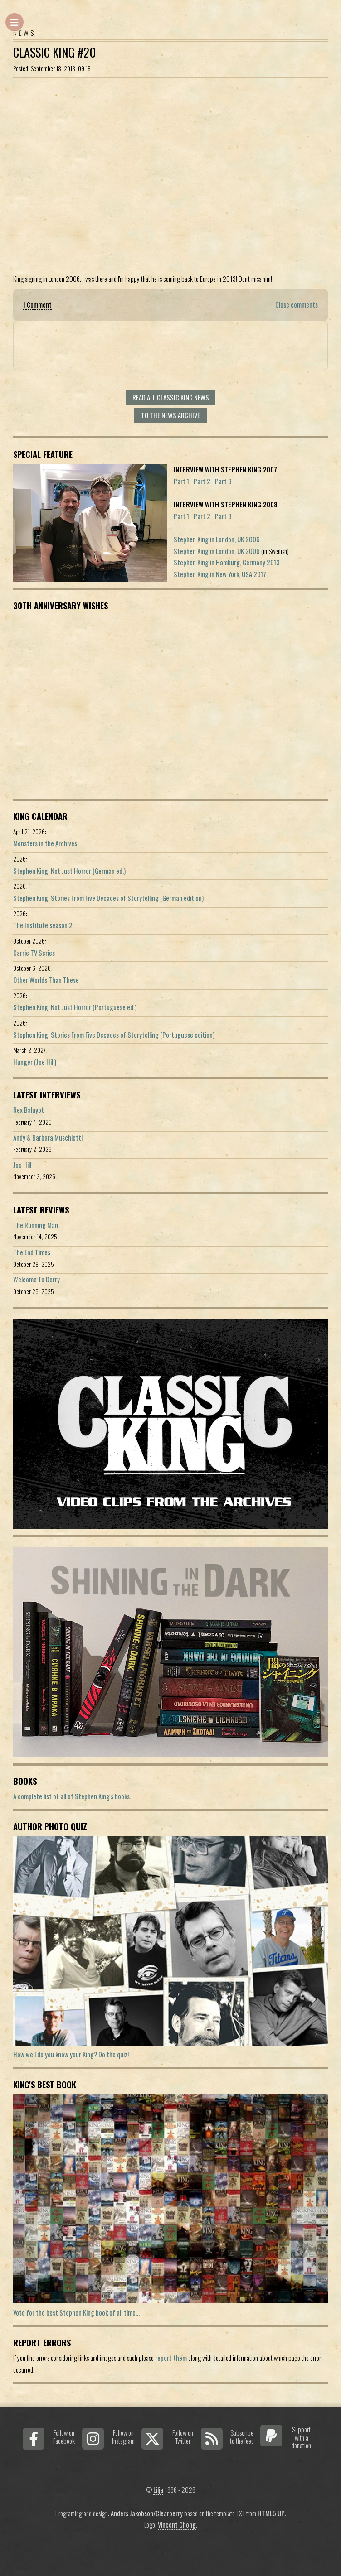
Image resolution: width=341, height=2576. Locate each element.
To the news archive (170, 415)
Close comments (296, 304)
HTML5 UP (271, 2513)
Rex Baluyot (28, 1110)
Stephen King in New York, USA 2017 (220, 574)
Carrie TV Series (34, 953)
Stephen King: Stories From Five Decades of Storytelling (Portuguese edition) (113, 1035)
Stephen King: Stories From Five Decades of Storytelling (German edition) (108, 898)
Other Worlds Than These (46, 980)
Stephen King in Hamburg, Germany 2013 (227, 562)
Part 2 (202, 481)
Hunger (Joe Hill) (34, 1062)
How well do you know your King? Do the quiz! (71, 2054)
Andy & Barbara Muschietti (48, 1137)
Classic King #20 (54, 52)
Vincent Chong (177, 2524)
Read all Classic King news (170, 397)
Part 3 (223, 481)
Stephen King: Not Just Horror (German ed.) (69, 871)
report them (171, 2358)
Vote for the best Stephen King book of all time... (76, 2312)
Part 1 (181, 481)
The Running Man (35, 1225)
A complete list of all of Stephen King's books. (72, 1796)
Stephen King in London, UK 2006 (217, 539)
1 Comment (37, 304)
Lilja (158, 2489)
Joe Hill (22, 1165)
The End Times (31, 1252)
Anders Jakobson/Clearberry (147, 2513)
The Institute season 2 (43, 925)
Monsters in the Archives (45, 843)
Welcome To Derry (36, 1279)
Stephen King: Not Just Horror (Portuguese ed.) (74, 1007)
